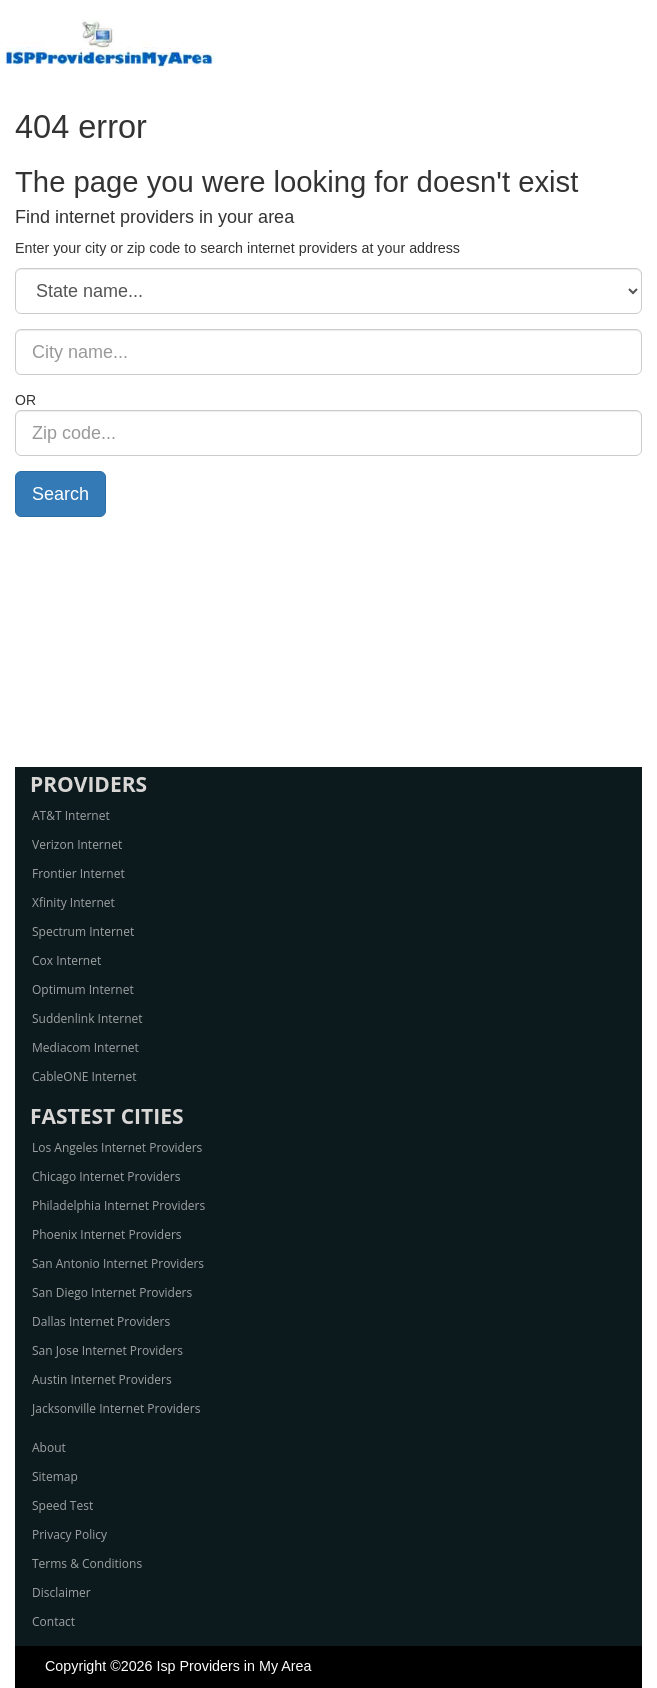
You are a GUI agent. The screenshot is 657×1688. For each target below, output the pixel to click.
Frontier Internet (78, 873)
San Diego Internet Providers (112, 1292)
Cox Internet (66, 960)
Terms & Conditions (87, 1563)
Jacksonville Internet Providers (116, 1408)
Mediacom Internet (85, 1047)
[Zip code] (328, 433)
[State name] (328, 291)
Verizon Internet (77, 844)
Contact (53, 1621)
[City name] (328, 352)
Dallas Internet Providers (101, 1321)
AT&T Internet (71, 815)
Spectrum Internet (83, 931)
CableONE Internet (84, 1076)
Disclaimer (61, 1592)
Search (60, 494)
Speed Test (62, 1505)
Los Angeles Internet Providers (117, 1147)
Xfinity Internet (73, 902)
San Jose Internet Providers (107, 1350)
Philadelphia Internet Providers (118, 1205)
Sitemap (55, 1476)
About (49, 1447)
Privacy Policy (69, 1534)
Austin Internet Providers (102, 1379)
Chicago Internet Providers (106, 1176)
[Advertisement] (329, 642)
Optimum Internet (83, 989)
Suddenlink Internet (87, 1018)
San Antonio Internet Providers (118, 1263)
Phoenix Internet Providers (107, 1234)
